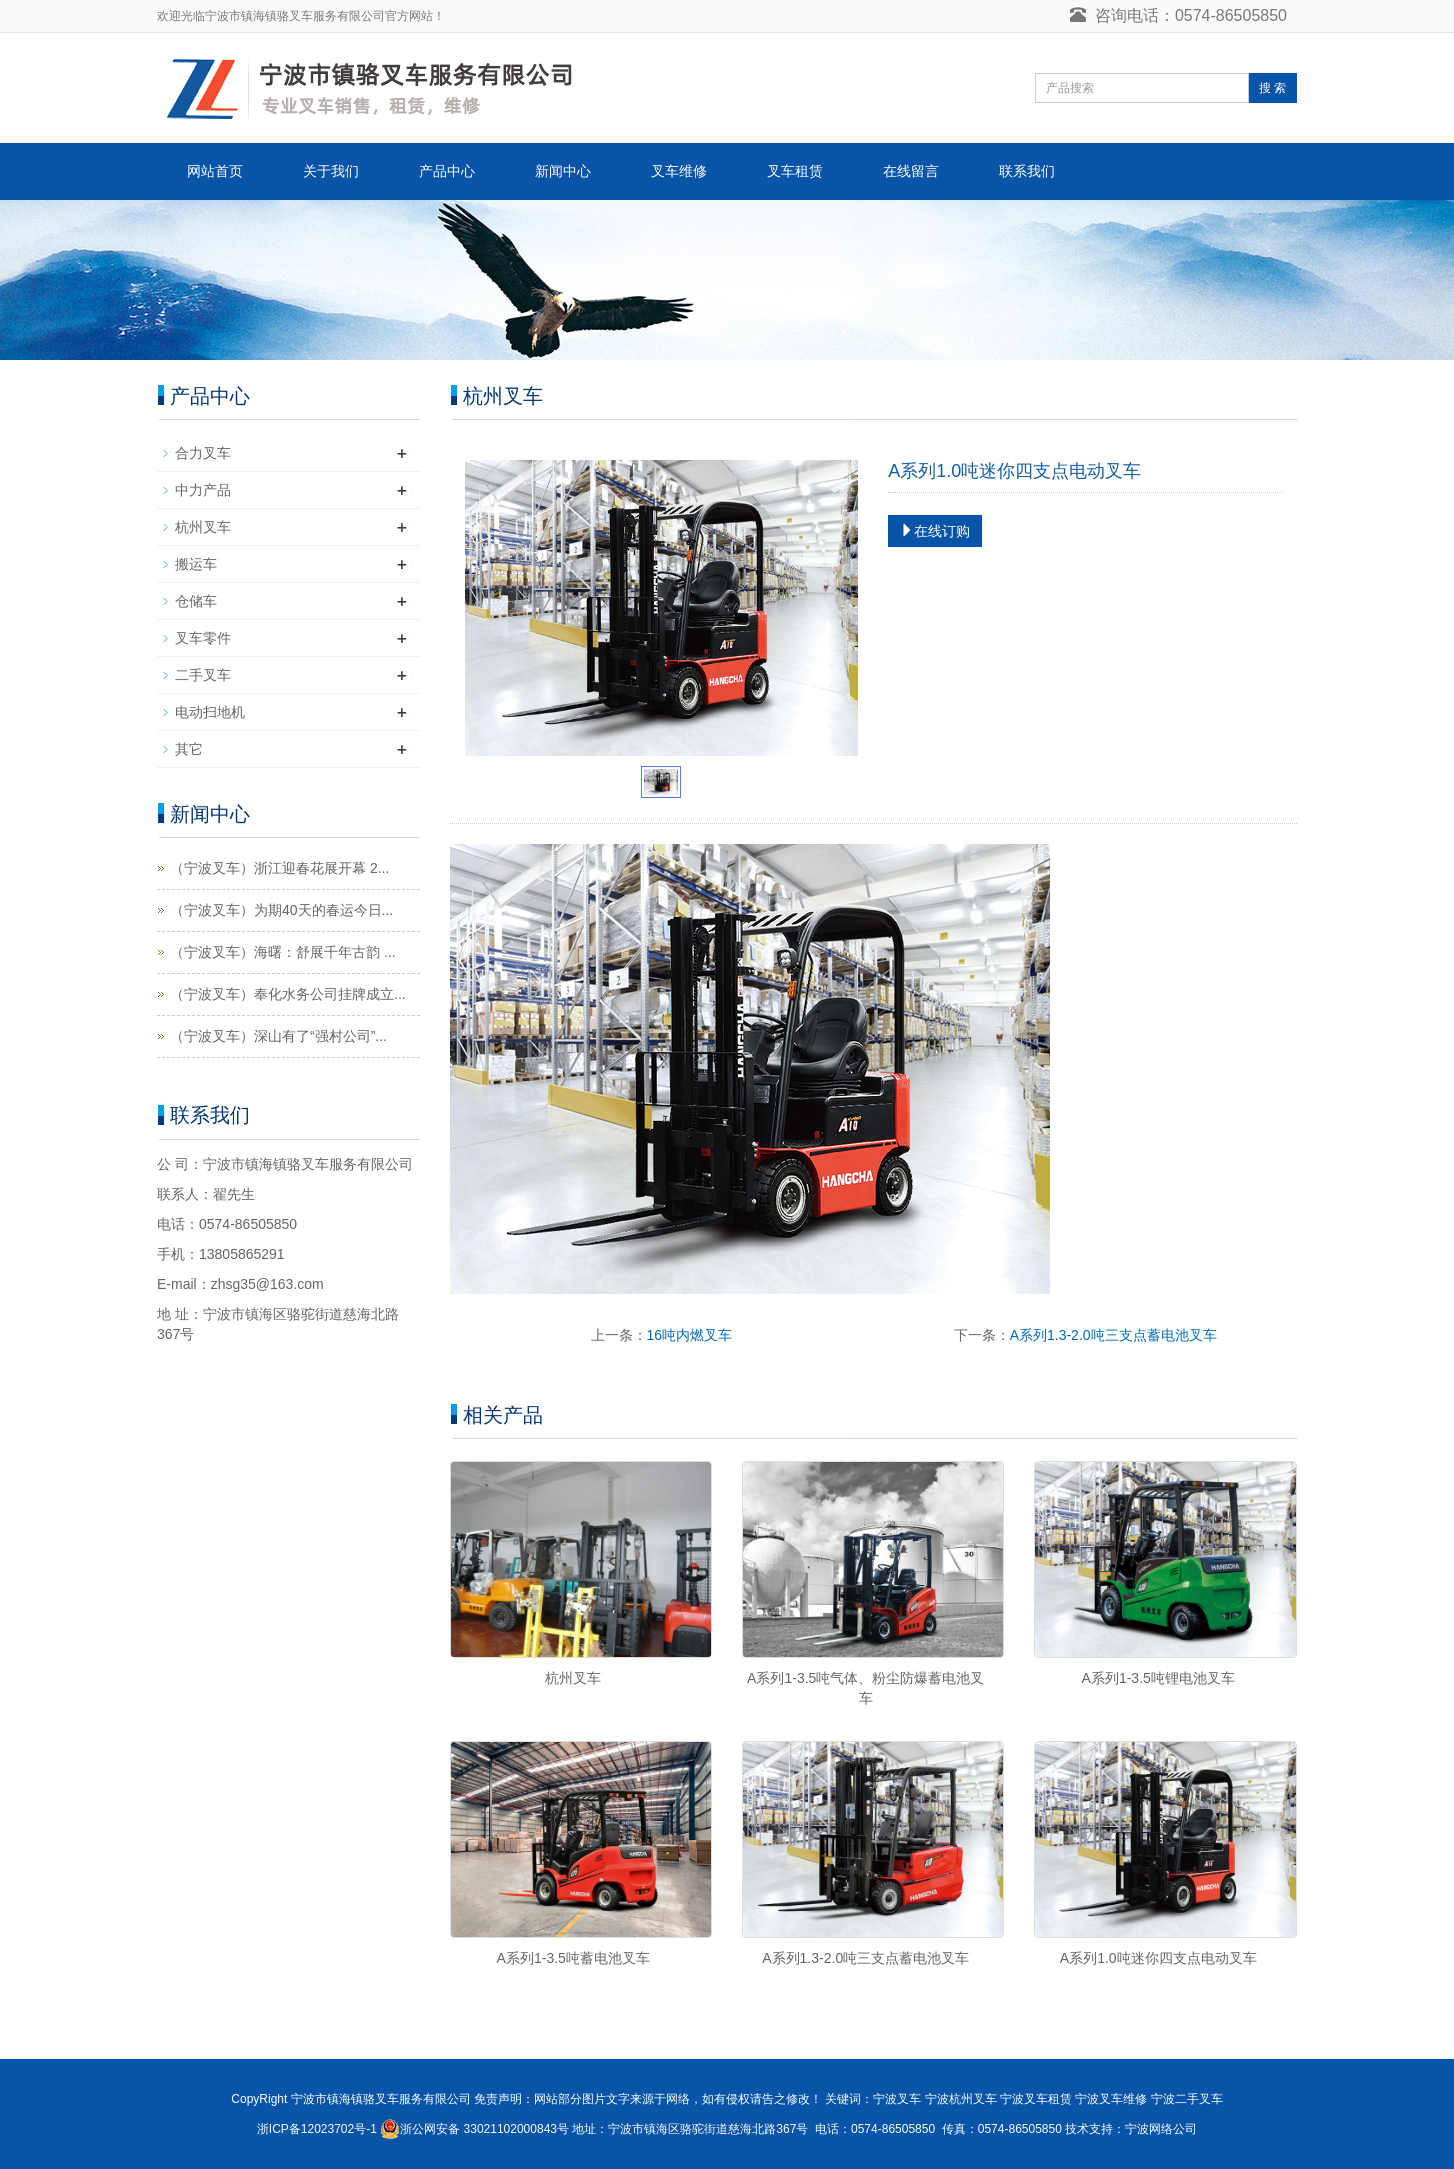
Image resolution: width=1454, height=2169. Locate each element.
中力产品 (203, 490)
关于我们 (331, 171)
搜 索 (1272, 88)
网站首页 (215, 171)
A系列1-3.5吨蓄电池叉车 (573, 1958)
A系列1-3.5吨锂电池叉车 (1158, 1678)
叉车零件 (203, 638)
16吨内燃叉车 (690, 1335)
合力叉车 (203, 453)
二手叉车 (203, 675)
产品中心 (447, 171)
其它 (189, 749)
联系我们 (1027, 171)
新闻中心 (563, 171)
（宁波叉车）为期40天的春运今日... (281, 910)
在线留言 (911, 171)
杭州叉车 (573, 1678)
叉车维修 (679, 171)
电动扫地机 (210, 712)
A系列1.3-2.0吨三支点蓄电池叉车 (1113, 1335)
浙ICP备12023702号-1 (317, 2129)
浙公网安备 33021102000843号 (484, 2129)
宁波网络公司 (1161, 2129)
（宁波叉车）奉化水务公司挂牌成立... (288, 994)
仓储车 (196, 601)
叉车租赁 (795, 171)
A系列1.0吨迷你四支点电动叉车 (1158, 1958)
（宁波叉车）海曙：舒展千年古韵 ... (283, 952)
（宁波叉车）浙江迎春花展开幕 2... (279, 868)
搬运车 (196, 564)
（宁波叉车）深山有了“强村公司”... (278, 1036)
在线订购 (935, 531)
